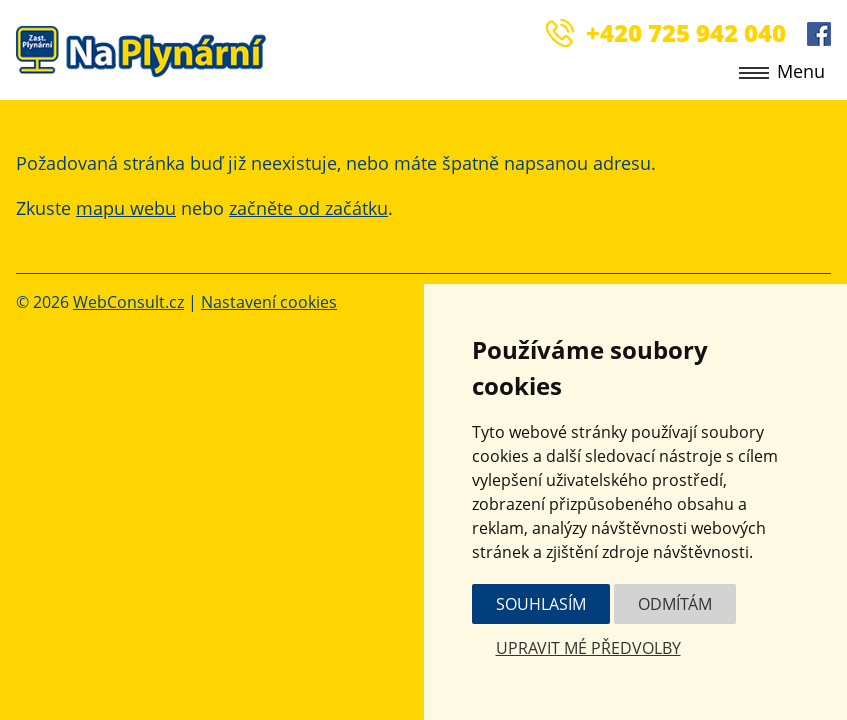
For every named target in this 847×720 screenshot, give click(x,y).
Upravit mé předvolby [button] (588, 648)
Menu (782, 71)
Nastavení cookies (269, 302)
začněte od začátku (308, 208)
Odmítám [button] (675, 604)
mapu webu (126, 208)
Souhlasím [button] (541, 604)
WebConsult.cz (128, 302)
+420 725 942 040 (686, 32)
